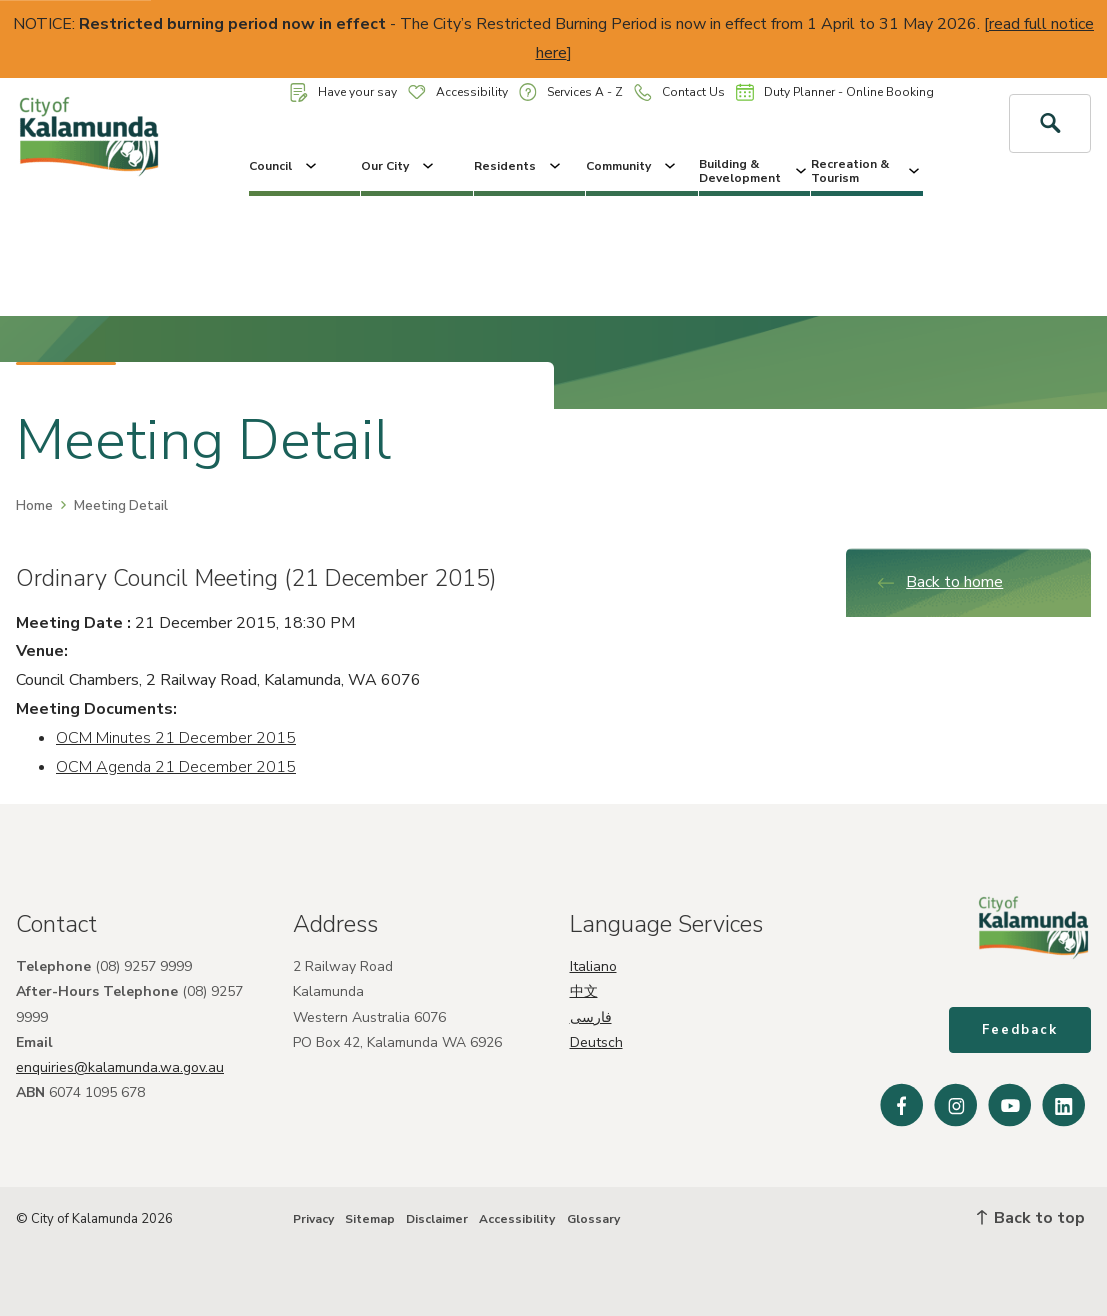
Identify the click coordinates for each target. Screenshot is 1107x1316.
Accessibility (458, 92)
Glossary (593, 1219)
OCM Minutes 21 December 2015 (176, 738)
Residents (519, 166)
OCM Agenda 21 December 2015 (176, 767)
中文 (584, 991)
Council (284, 166)
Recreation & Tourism (867, 171)
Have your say (343, 92)
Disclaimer (437, 1219)
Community (632, 166)
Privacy (313, 1219)
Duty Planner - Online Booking (835, 92)
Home (34, 506)
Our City (399, 166)
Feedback (1020, 1030)
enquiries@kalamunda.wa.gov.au (120, 1067)
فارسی (591, 1017)
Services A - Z (571, 91)
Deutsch (596, 1042)
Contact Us (679, 92)
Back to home (939, 582)
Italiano (593, 966)
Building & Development (755, 171)
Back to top (1031, 1218)
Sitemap (370, 1219)
